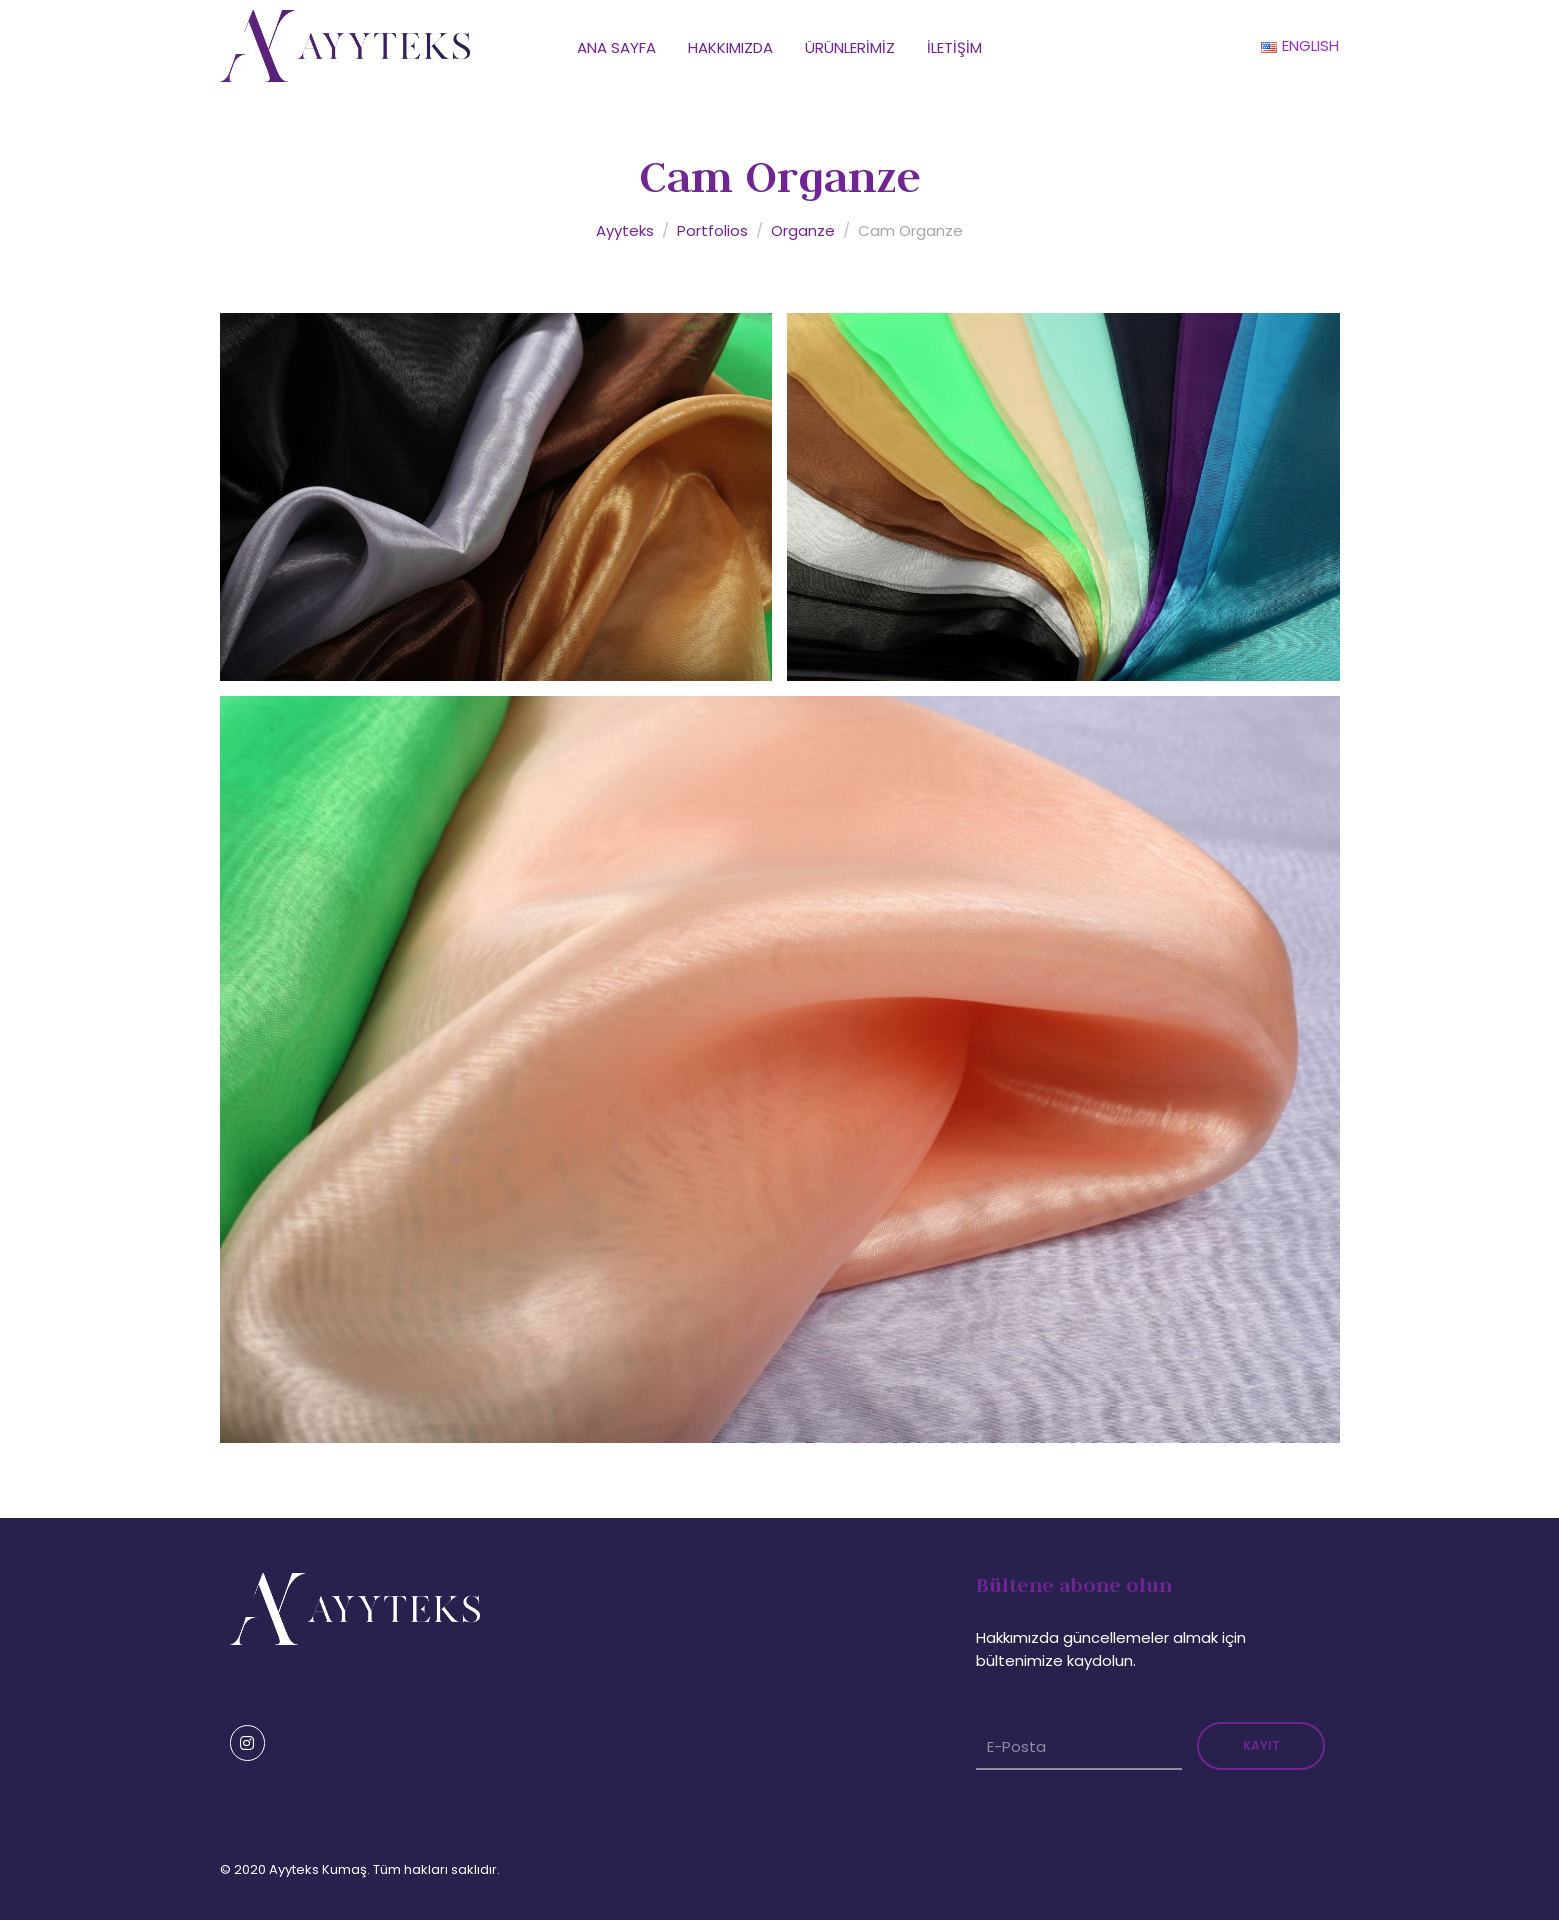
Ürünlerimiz (850, 47)
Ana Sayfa (616, 47)
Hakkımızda (730, 47)
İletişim (954, 47)
